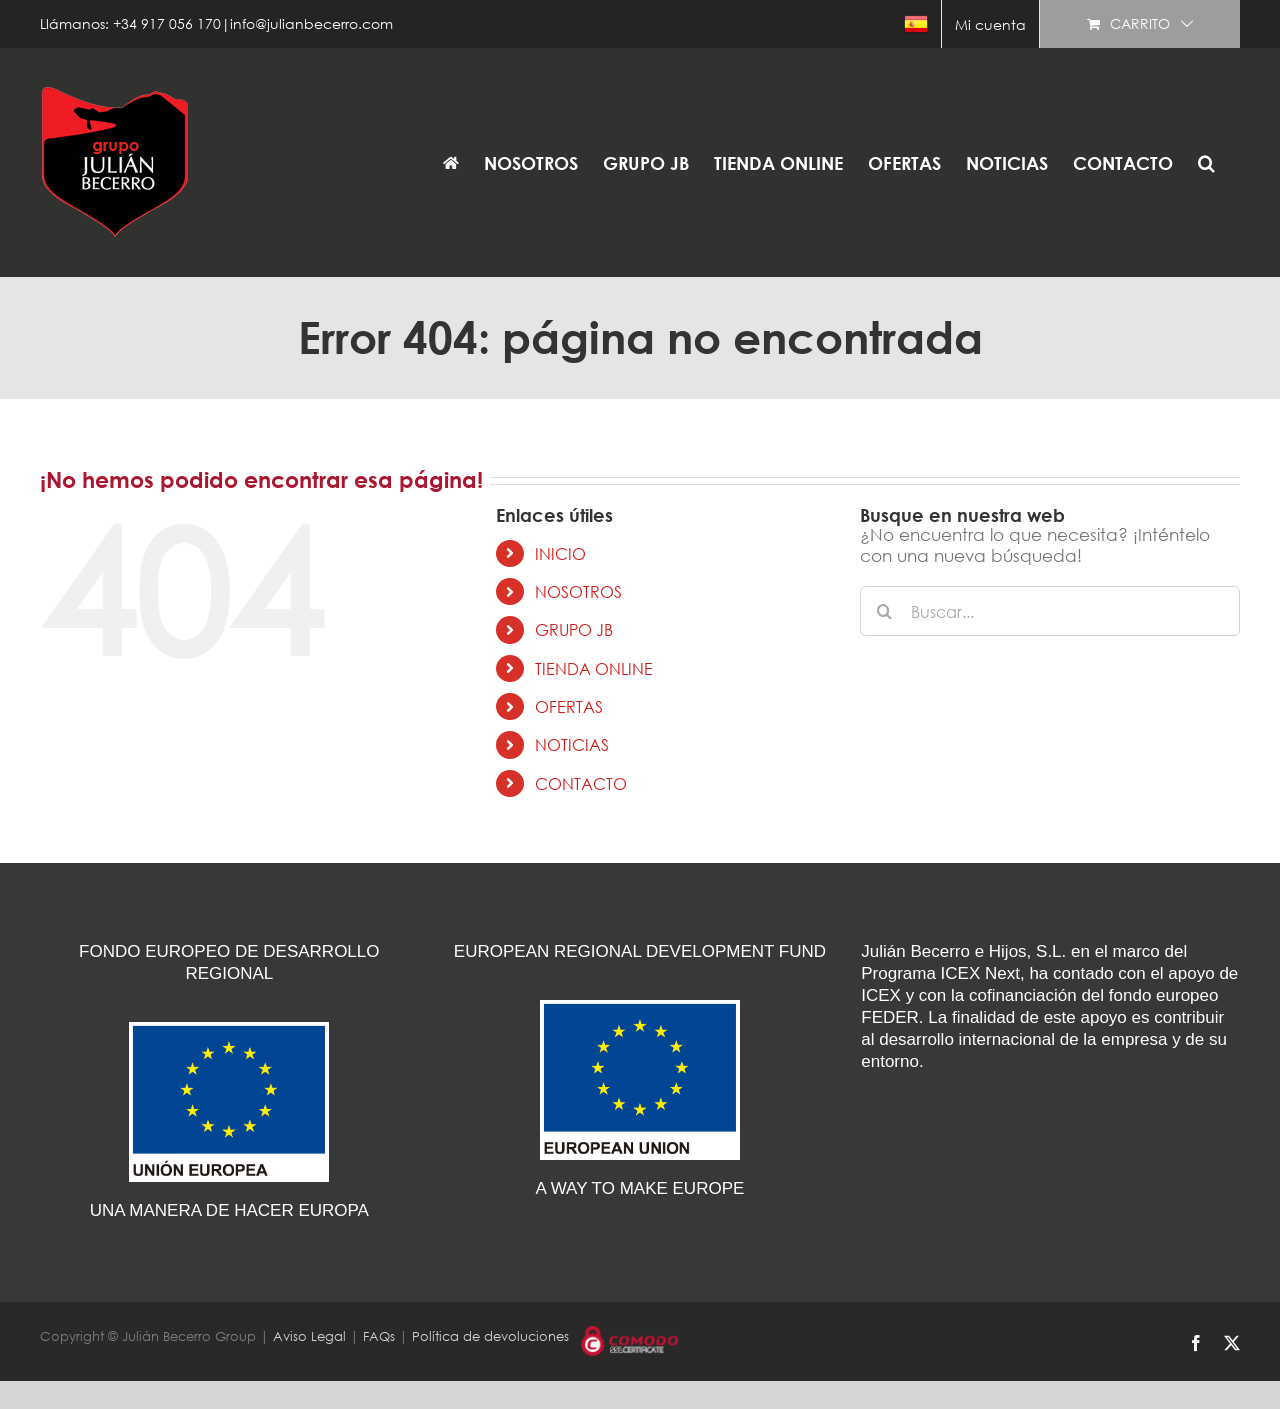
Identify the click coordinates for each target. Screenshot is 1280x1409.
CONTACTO (581, 783)
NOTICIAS (572, 744)
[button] (1206, 162)
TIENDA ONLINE (594, 668)
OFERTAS (569, 706)
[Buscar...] (1050, 611)
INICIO (560, 553)
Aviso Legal (309, 1336)
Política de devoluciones (490, 1336)
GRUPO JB (574, 629)
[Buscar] (885, 611)
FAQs (379, 1336)
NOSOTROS (578, 591)
